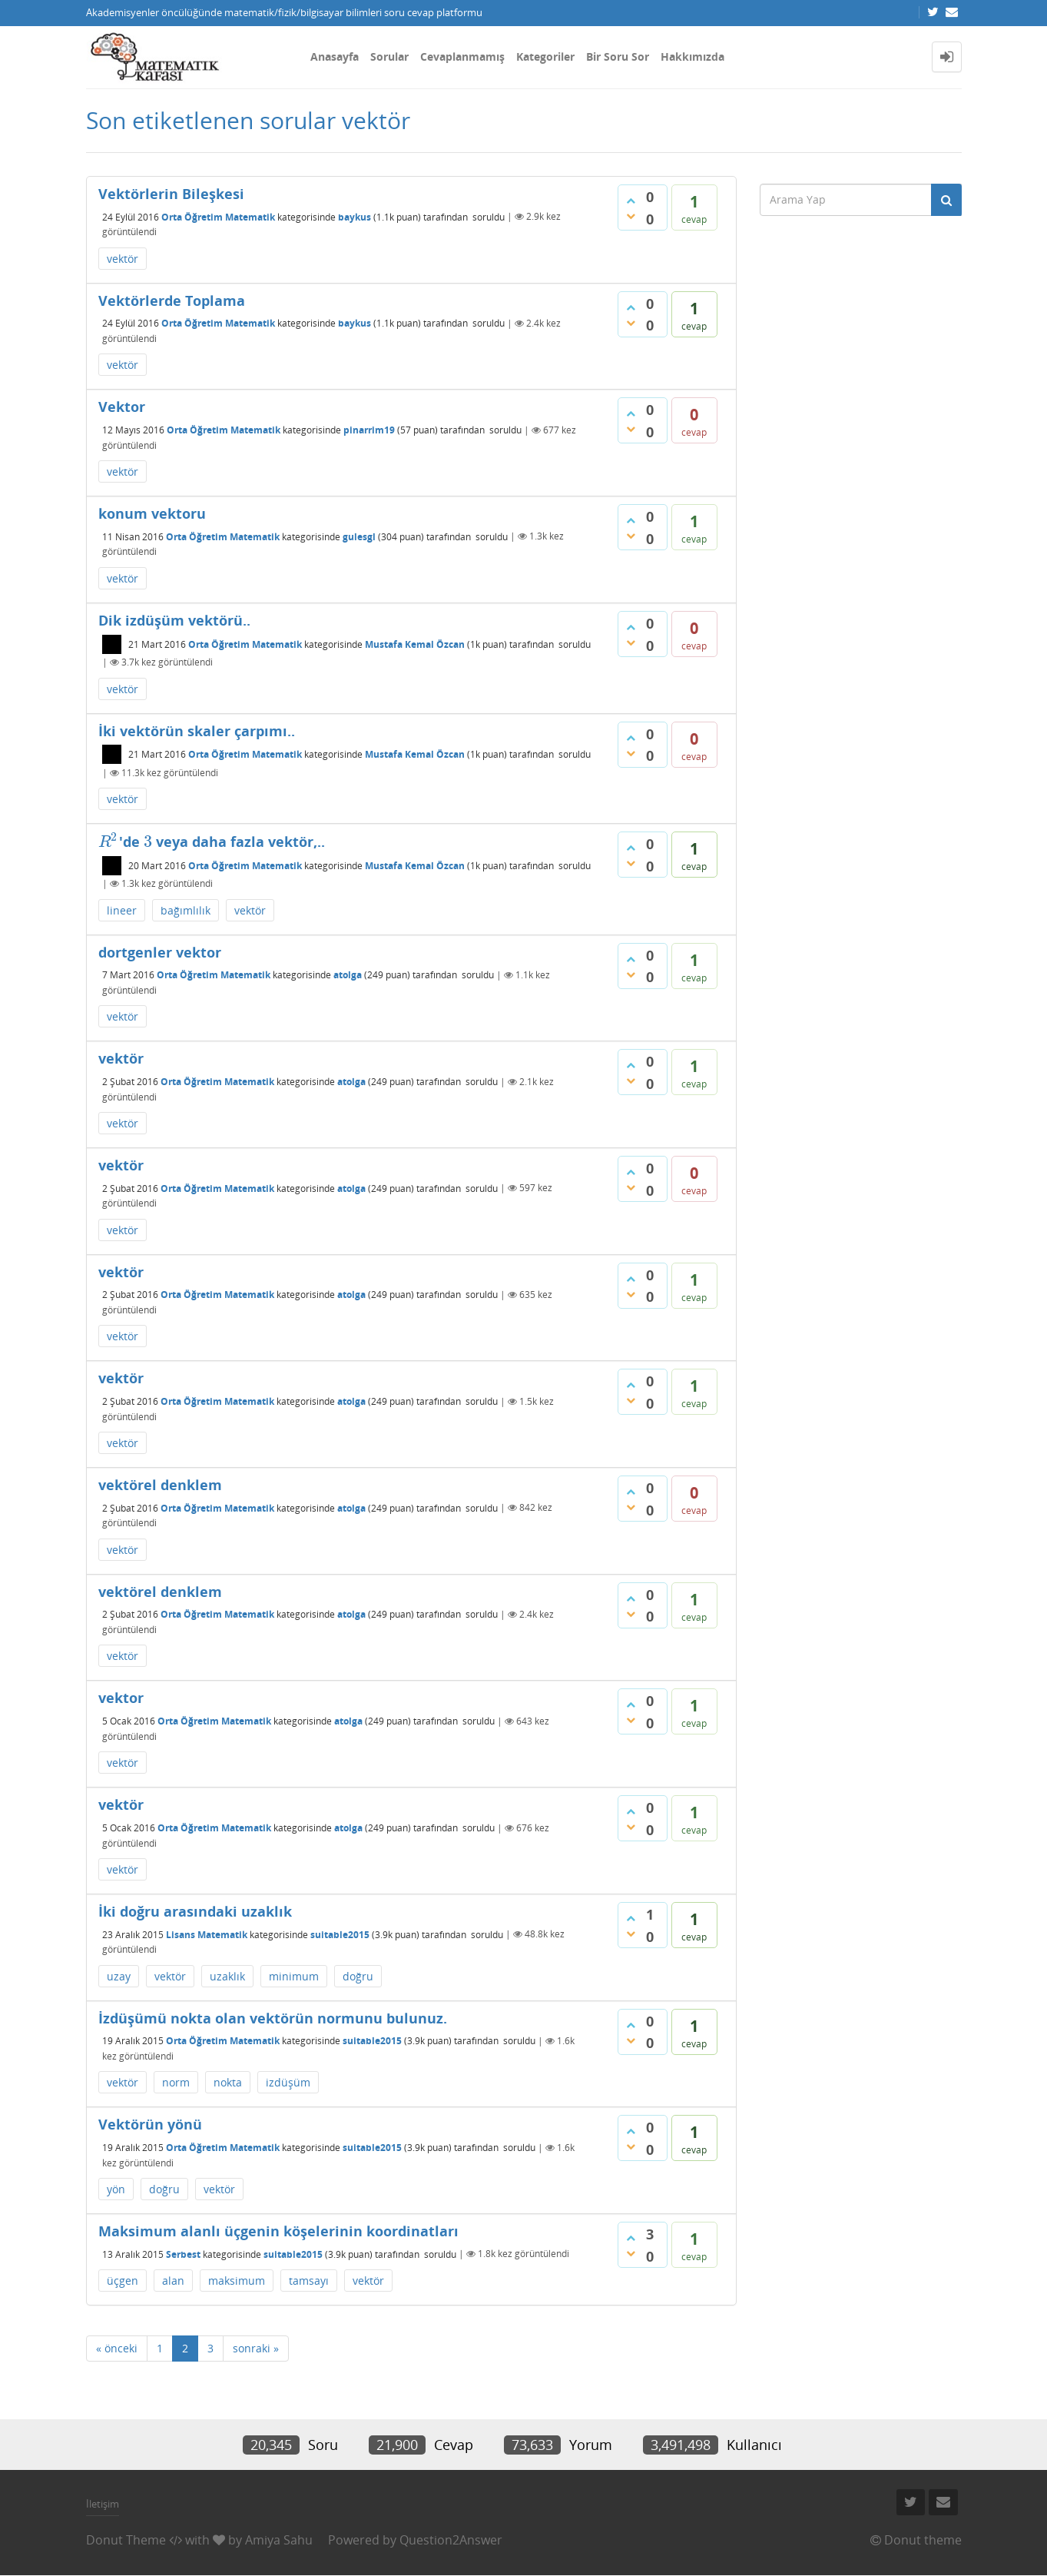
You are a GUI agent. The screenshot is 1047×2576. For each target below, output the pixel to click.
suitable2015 (339, 1933)
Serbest (183, 2253)
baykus (354, 216)
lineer (122, 910)
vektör (122, 258)
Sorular (389, 56)
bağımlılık (185, 910)
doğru (358, 1976)
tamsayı (309, 2280)
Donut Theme (126, 2539)
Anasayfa (334, 56)
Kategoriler (545, 56)
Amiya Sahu (279, 2539)
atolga (347, 974)
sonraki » (256, 2348)
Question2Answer (450, 2539)
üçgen (122, 2280)
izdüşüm (288, 2082)
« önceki (117, 2348)
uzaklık (227, 1976)
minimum (294, 1976)
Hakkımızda (692, 56)
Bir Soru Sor (617, 56)
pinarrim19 (369, 430)
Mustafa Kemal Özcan (415, 643)
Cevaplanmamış (462, 56)
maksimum (236, 2280)
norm (176, 2082)
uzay (119, 1976)
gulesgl (359, 536)
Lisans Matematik (206, 1933)
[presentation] (108, 841)
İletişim (102, 2504)
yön (116, 2189)
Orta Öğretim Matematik (218, 216)
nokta (228, 2082)
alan (173, 2280)
